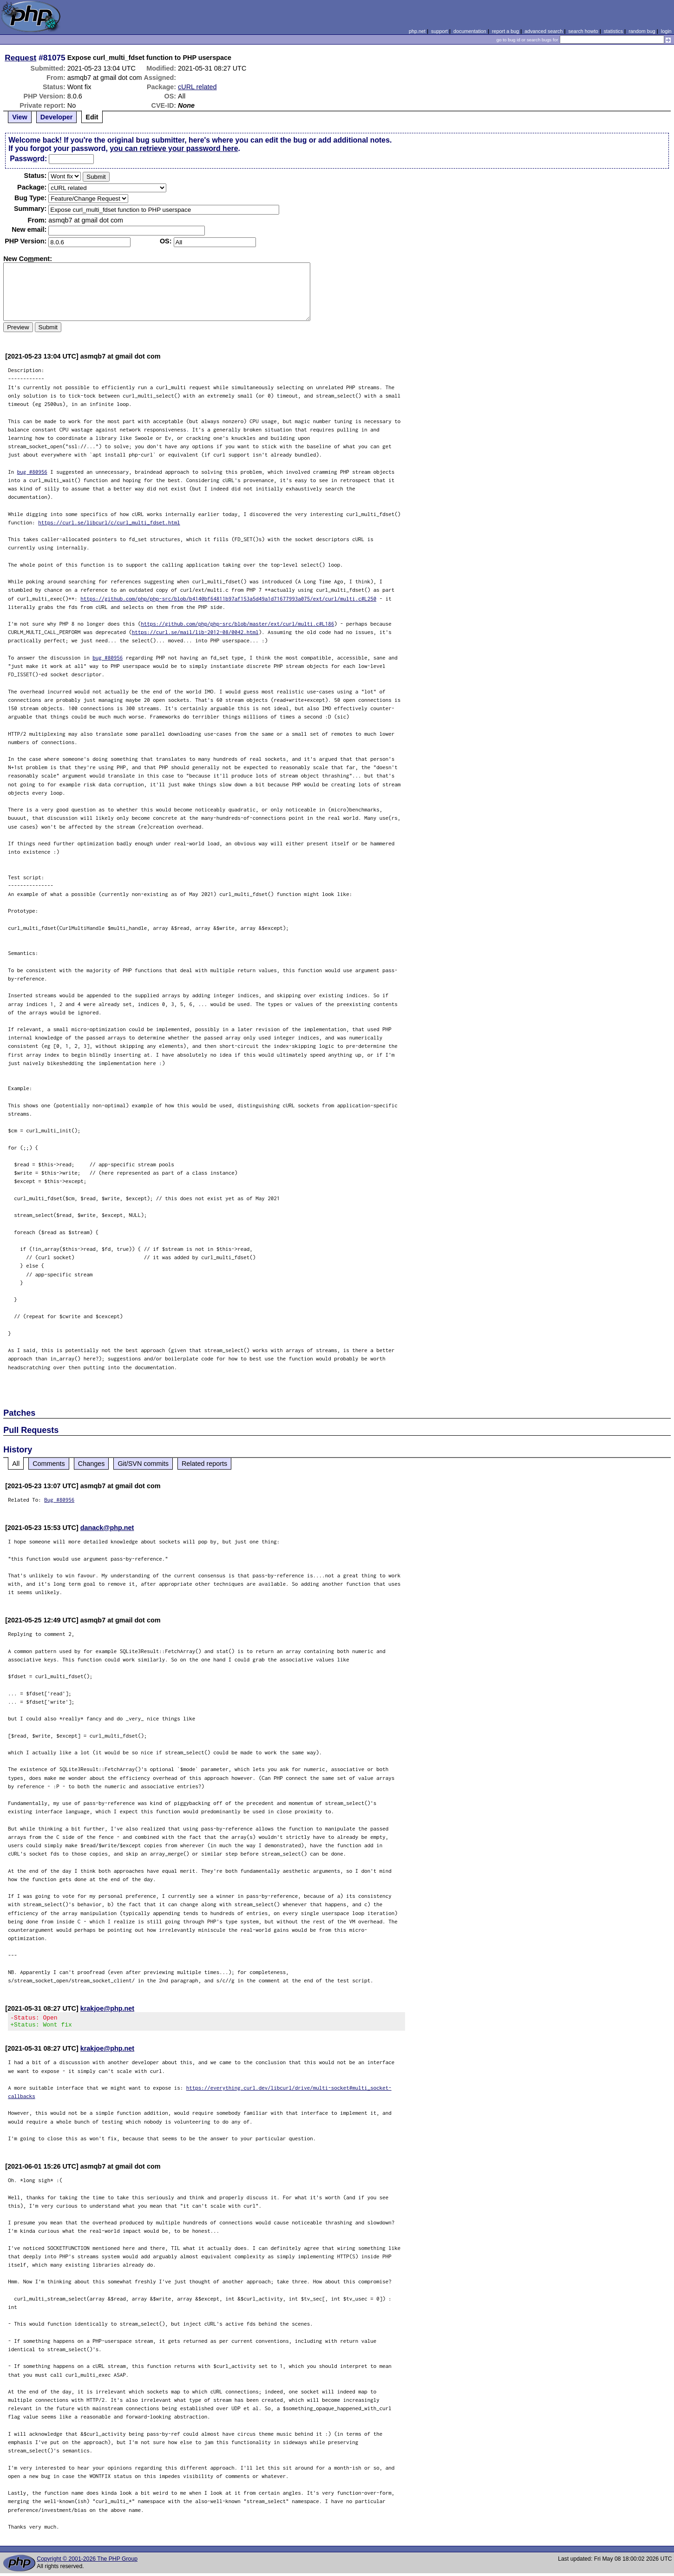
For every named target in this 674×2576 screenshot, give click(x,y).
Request (20, 57)
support (439, 31)
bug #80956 (32, 472)
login (666, 31)
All (16, 1463)
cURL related (197, 87)
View (19, 117)
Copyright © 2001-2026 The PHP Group (87, 2561)
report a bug (505, 31)
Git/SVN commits (143, 1463)
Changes (91, 1463)
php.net (417, 31)
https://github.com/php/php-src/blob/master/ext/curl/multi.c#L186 (237, 624)
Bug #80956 (59, 1500)
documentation (469, 31)
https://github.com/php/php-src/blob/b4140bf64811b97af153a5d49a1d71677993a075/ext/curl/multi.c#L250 (228, 598)
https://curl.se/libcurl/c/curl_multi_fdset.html (109, 522)
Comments (49, 1463)
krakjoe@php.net (107, 2008)
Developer (56, 117)
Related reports (204, 1463)
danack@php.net (107, 1527)
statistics (613, 31)
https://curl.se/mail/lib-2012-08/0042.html (195, 632)
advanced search (543, 31)
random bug (641, 31)
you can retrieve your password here (174, 148)
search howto (583, 31)
